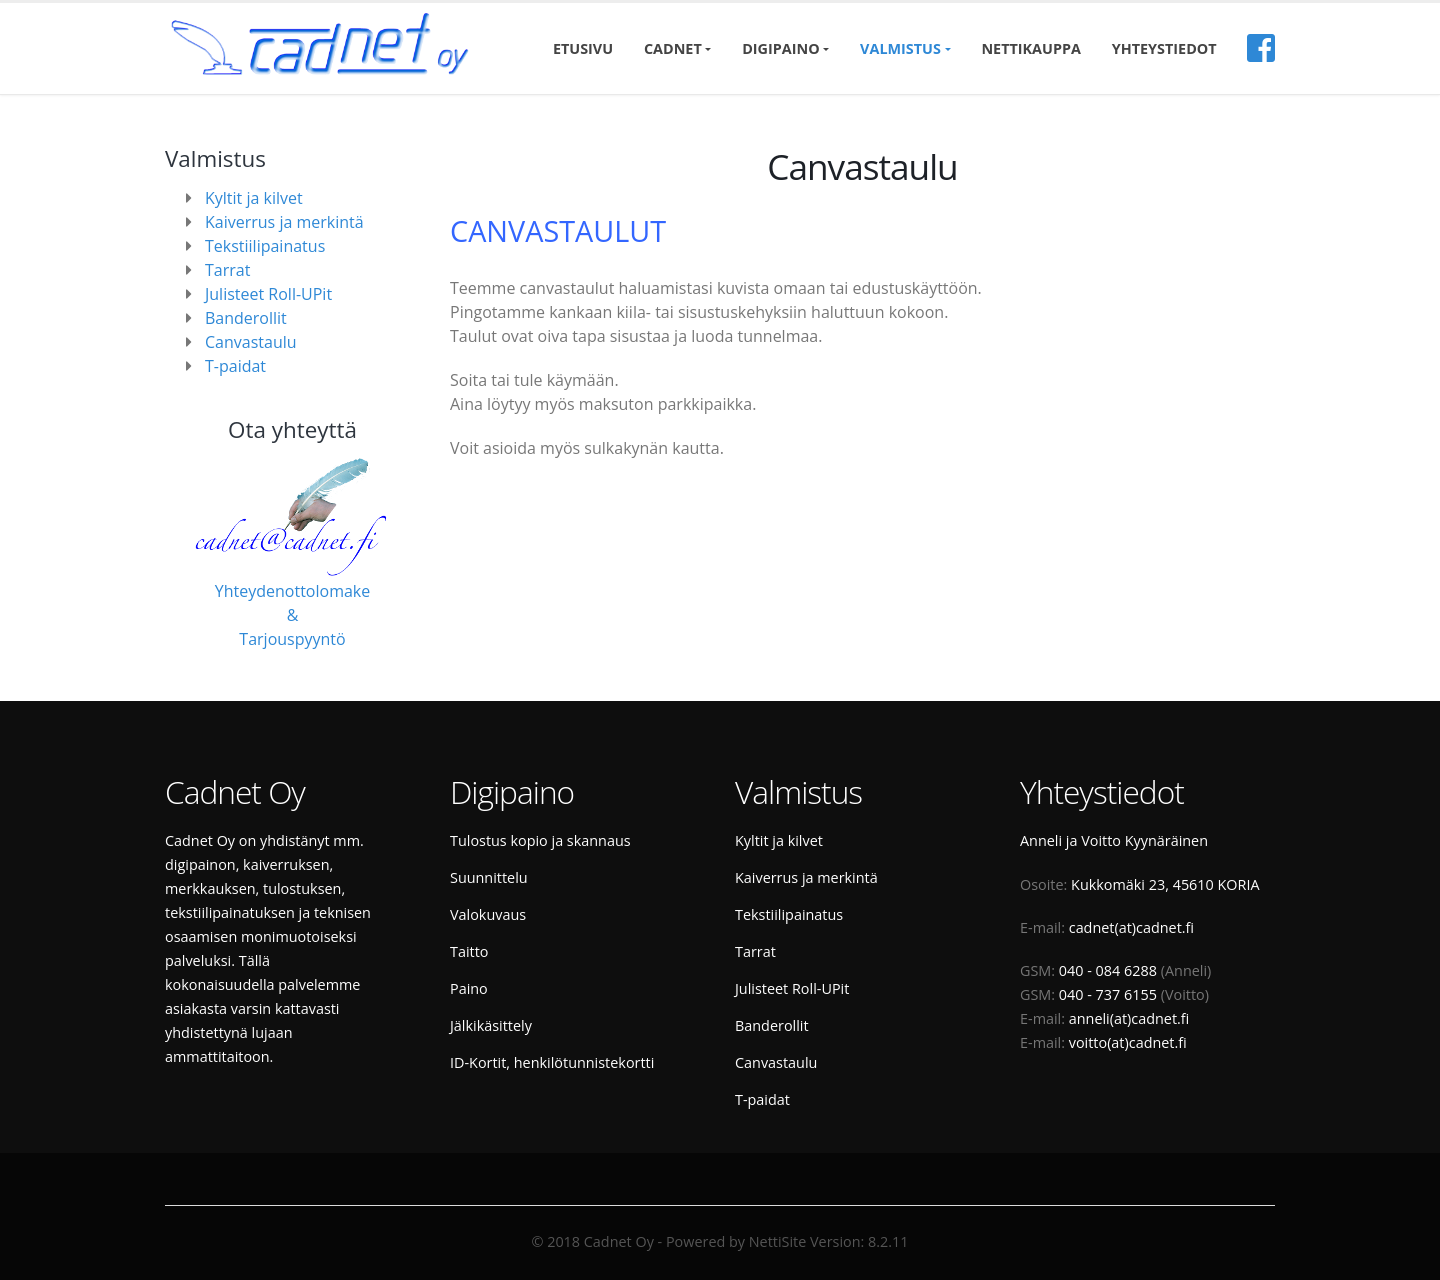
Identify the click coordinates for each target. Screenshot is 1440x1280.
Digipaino (780, 48)
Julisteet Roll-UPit (268, 294)
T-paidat (235, 366)
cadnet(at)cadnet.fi (1131, 927)
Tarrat (227, 270)
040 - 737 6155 (1108, 994)
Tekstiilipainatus (265, 246)
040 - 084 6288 (1108, 970)
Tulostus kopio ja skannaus (540, 840)
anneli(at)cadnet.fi (1129, 1018)
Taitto (469, 951)
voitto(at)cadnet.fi (1128, 1042)
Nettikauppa (1031, 48)
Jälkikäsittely (491, 1025)
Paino (469, 988)
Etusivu (583, 48)
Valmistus (900, 48)
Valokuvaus (488, 914)
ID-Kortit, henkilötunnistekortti (552, 1062)
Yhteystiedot (1164, 48)
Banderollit (246, 318)
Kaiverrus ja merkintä (284, 222)
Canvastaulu (251, 342)
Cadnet (673, 48)
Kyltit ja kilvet (254, 198)
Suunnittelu (489, 877)
